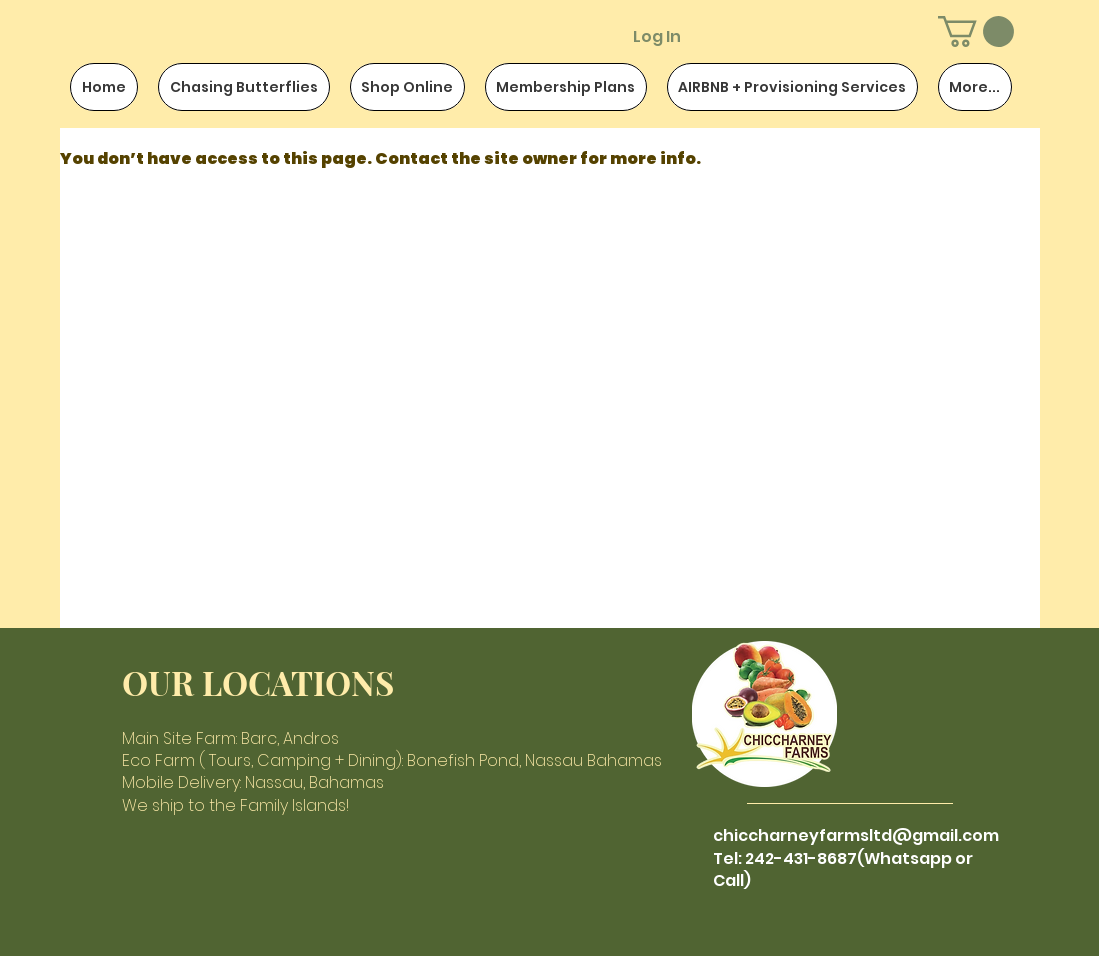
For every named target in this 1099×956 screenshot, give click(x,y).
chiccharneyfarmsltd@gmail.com (856, 835)
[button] (976, 31)
